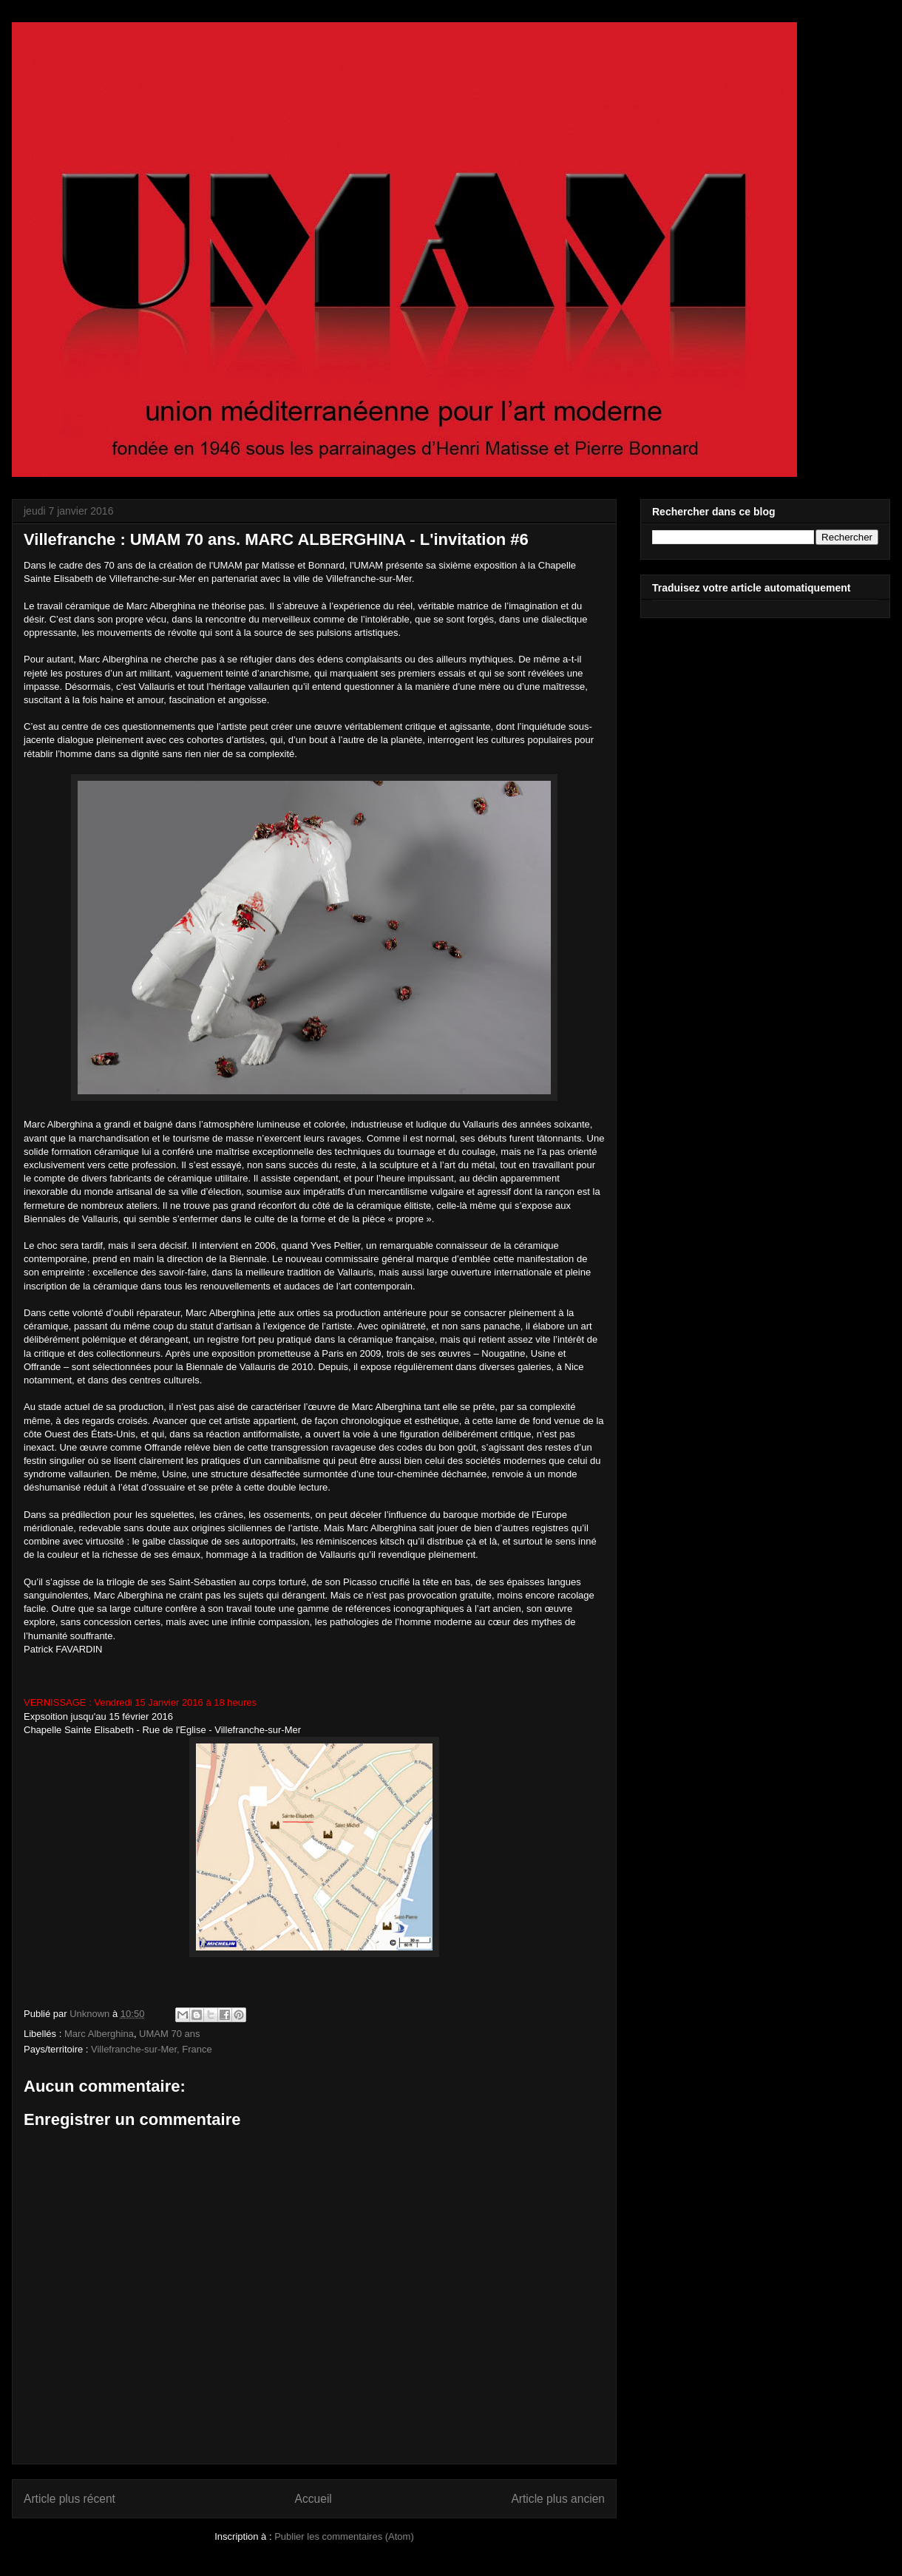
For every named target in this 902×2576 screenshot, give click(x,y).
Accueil (313, 2498)
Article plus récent (69, 2498)
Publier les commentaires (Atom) (344, 2536)
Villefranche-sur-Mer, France (151, 2049)
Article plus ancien (558, 2498)
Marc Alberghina (99, 2033)
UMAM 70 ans (169, 2033)
